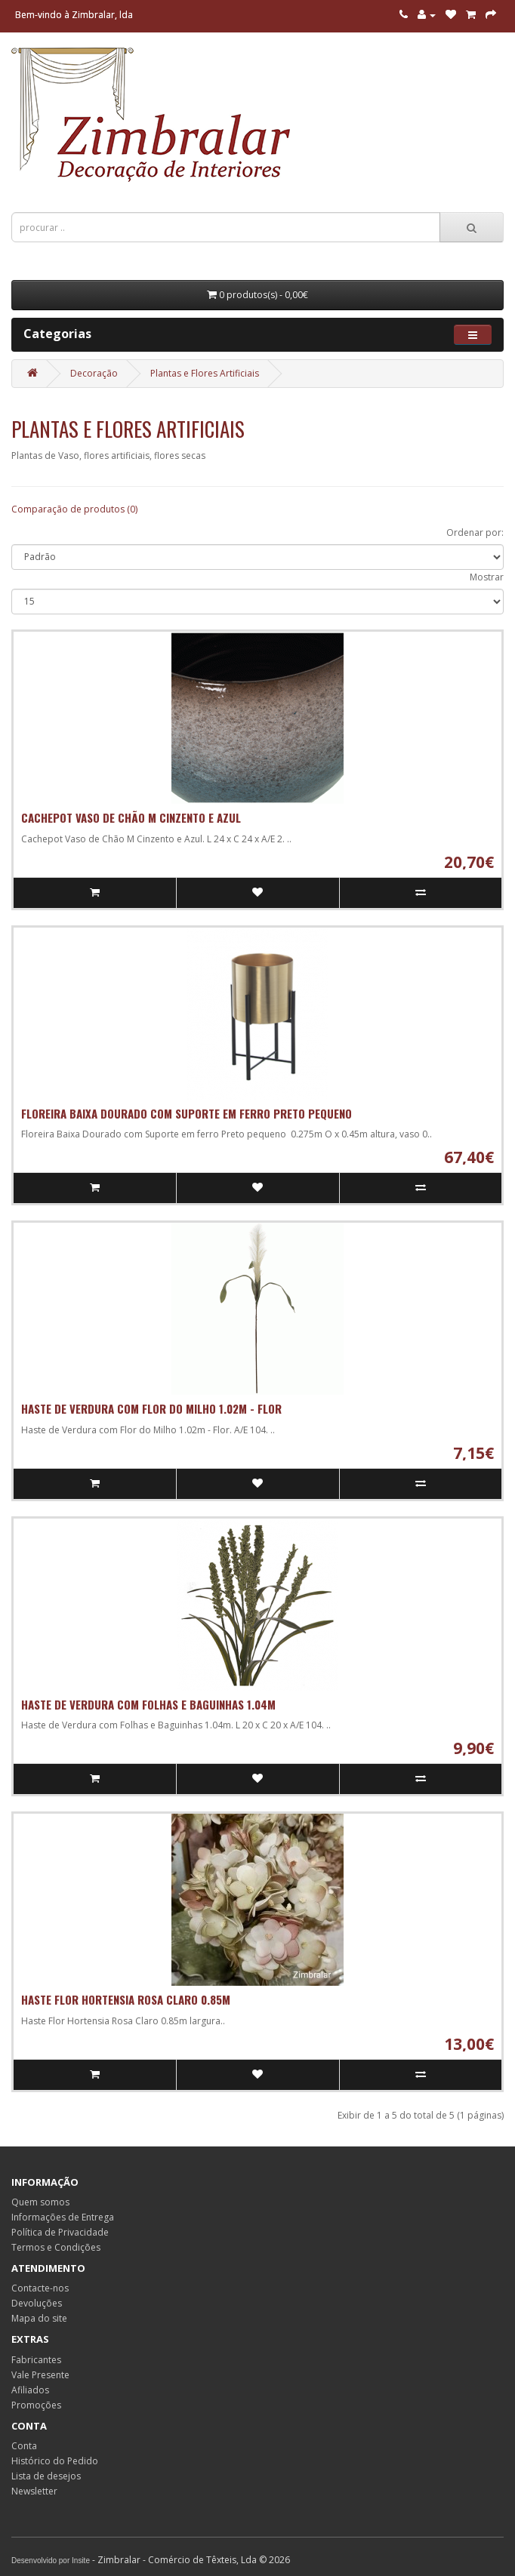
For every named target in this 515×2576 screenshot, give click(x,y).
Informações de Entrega (62, 2217)
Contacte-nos (40, 2288)
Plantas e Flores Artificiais (204, 373)
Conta (24, 2445)
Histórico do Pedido (54, 2460)
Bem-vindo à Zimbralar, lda (74, 14)
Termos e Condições (55, 2247)
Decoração (94, 373)
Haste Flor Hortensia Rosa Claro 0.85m (125, 1999)
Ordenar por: (475, 532)
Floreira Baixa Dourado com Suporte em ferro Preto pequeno (186, 1113)
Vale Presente (40, 2374)
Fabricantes (36, 2359)
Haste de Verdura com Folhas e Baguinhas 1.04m (148, 1704)
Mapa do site (39, 2318)
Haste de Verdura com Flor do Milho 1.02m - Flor (151, 1408)
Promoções (36, 2405)
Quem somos (40, 2202)
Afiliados (30, 2390)
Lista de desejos (46, 2476)
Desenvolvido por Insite (50, 2560)
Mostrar (487, 577)
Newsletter (34, 2491)
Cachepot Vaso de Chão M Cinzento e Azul (131, 817)
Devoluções (36, 2303)
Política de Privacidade (60, 2232)
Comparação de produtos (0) (74, 509)
